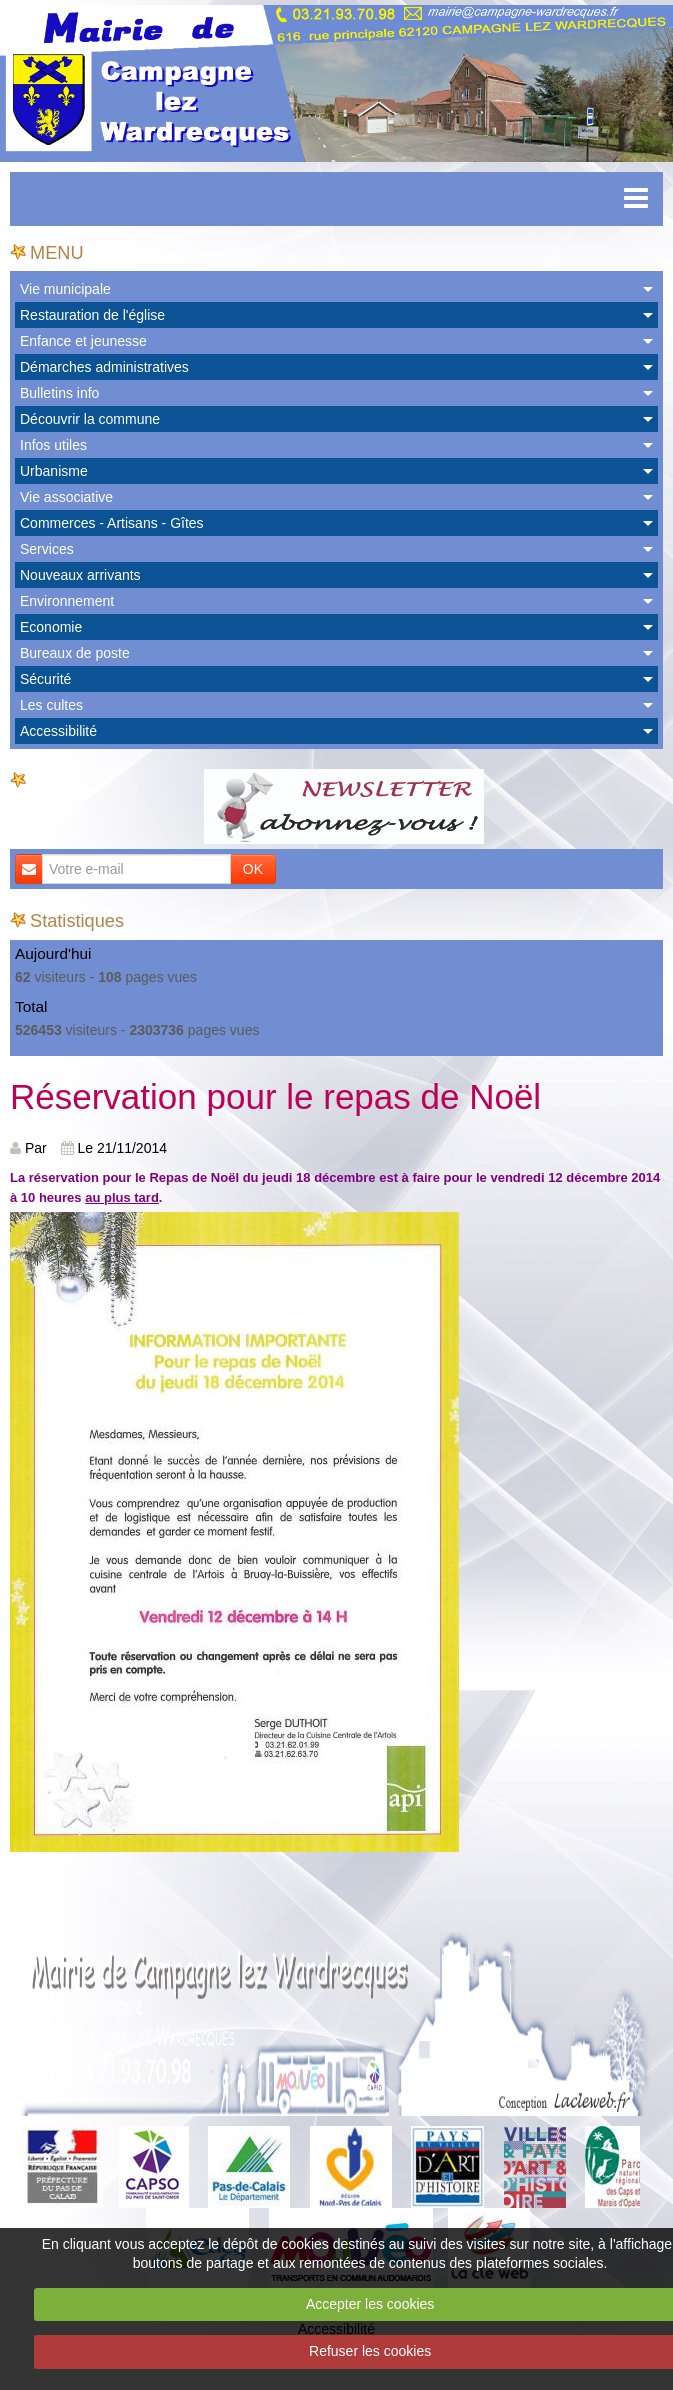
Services (47, 549)
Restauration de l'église (92, 315)
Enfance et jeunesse (83, 341)
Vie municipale (65, 289)
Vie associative (66, 497)
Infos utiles (53, 445)
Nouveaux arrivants (80, 575)
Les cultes (51, 705)
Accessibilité (58, 731)
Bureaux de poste (75, 653)
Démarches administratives (104, 367)
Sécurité (45, 679)
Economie (51, 627)
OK (253, 869)
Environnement (67, 601)
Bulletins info (59, 393)
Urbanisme (54, 471)
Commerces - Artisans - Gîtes (112, 523)
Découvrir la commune (90, 419)
